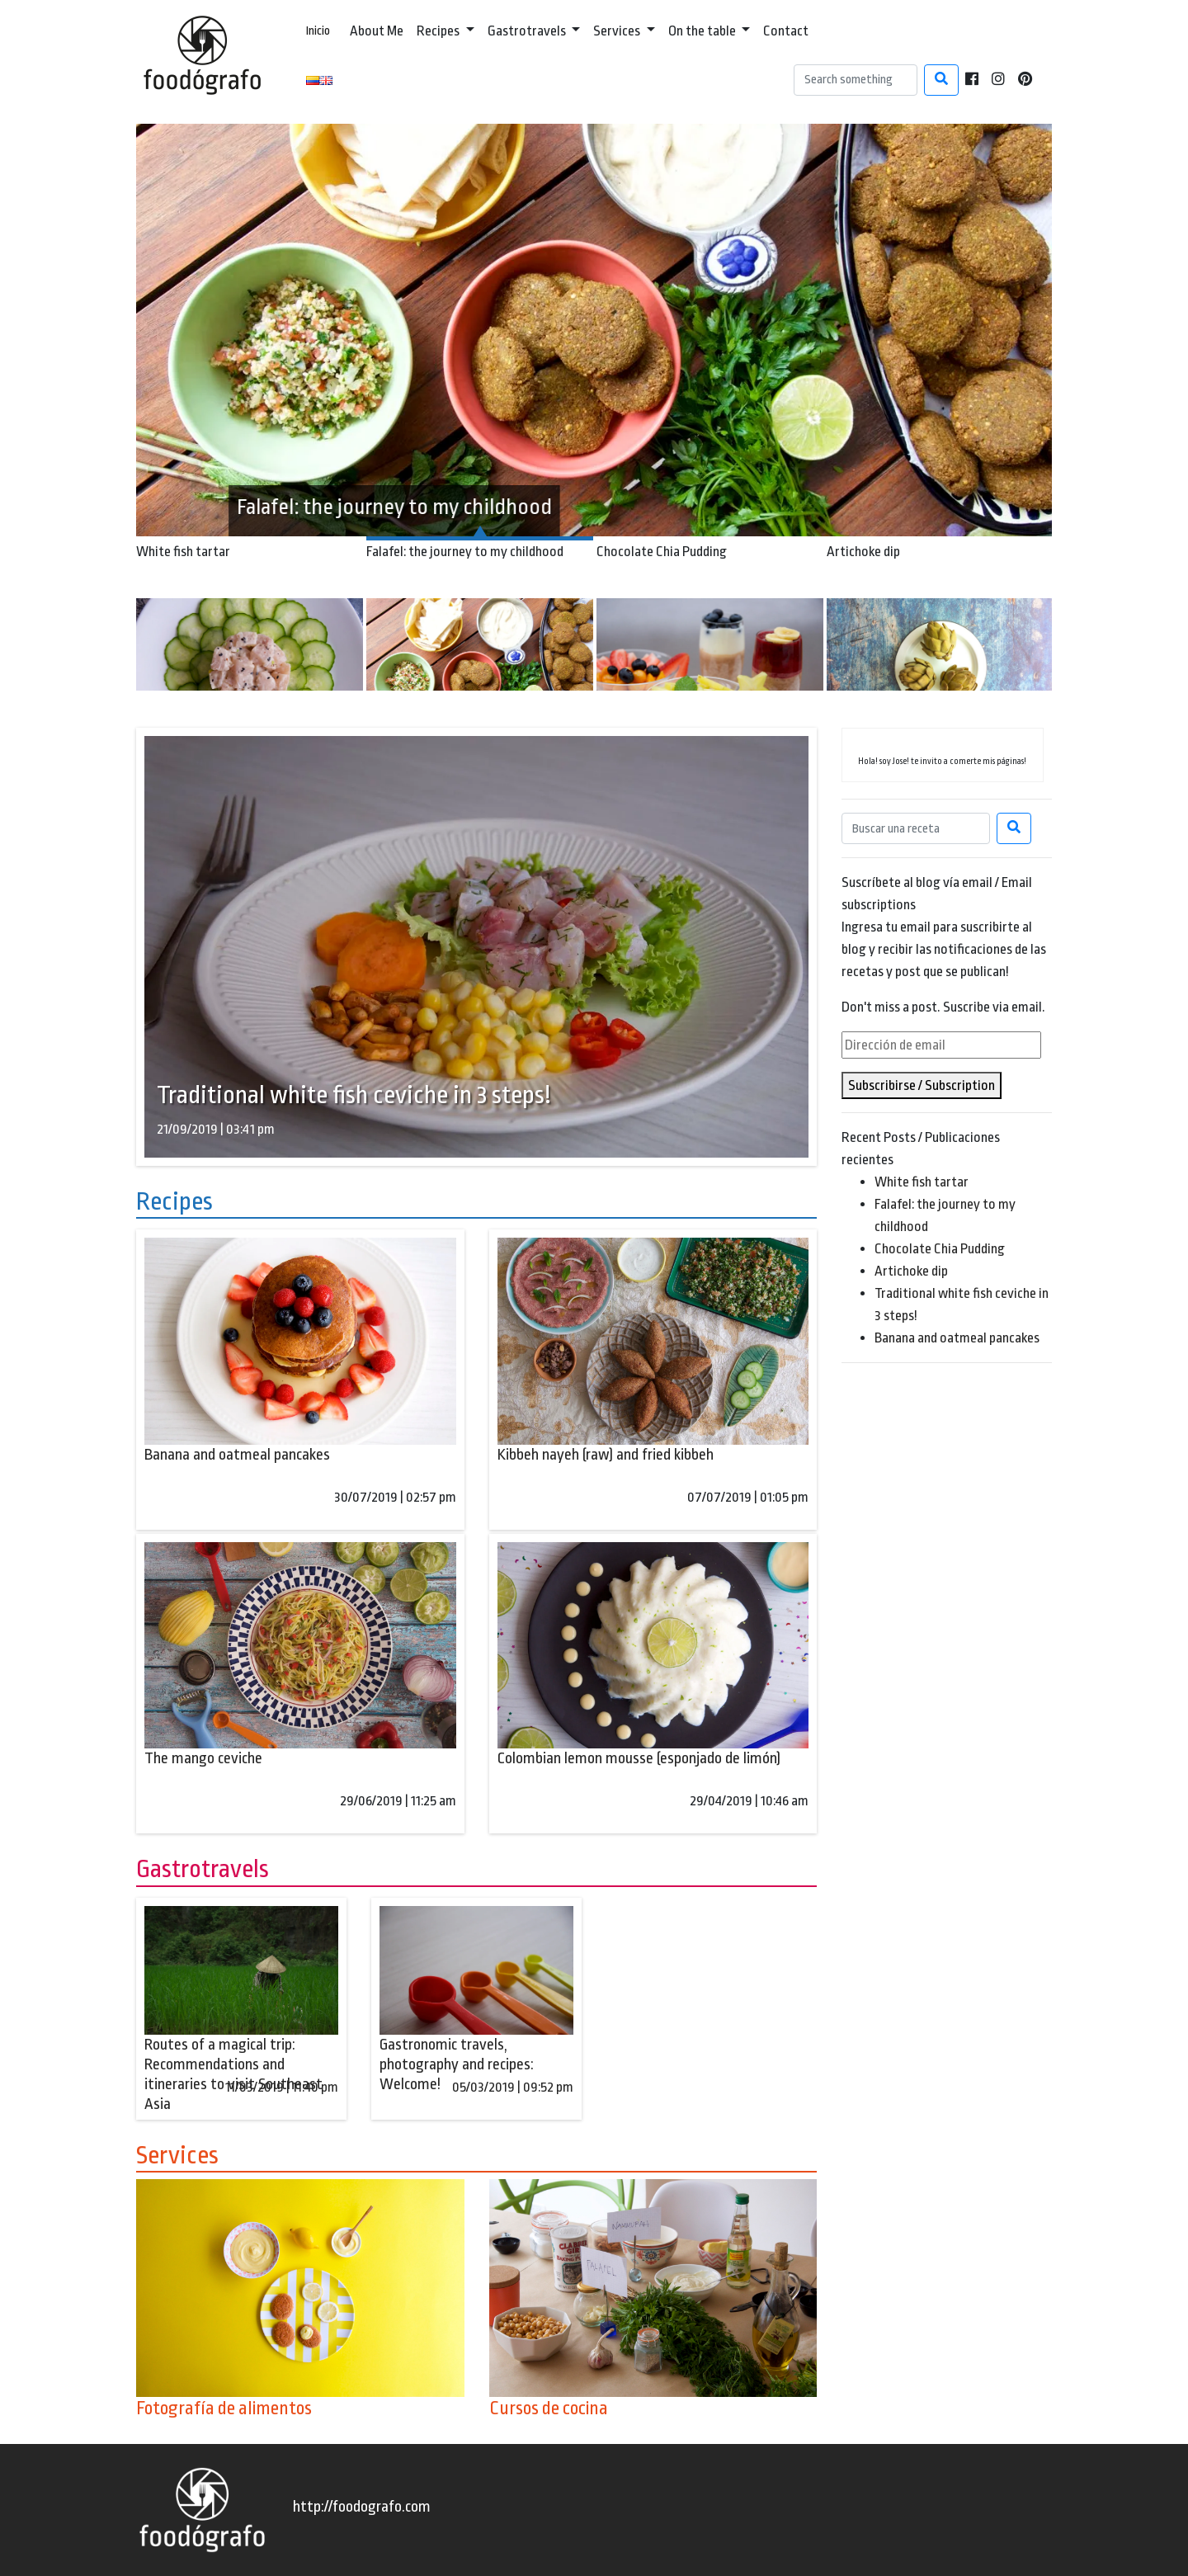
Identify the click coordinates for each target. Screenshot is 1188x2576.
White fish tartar (921, 1182)
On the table (703, 31)
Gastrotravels (528, 31)
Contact (785, 31)
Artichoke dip (911, 1271)
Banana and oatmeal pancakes (957, 1338)
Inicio (318, 31)
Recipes (439, 31)
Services (618, 31)
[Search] (855, 80)
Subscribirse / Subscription (921, 1085)
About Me (376, 31)
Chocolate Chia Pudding (939, 1249)
